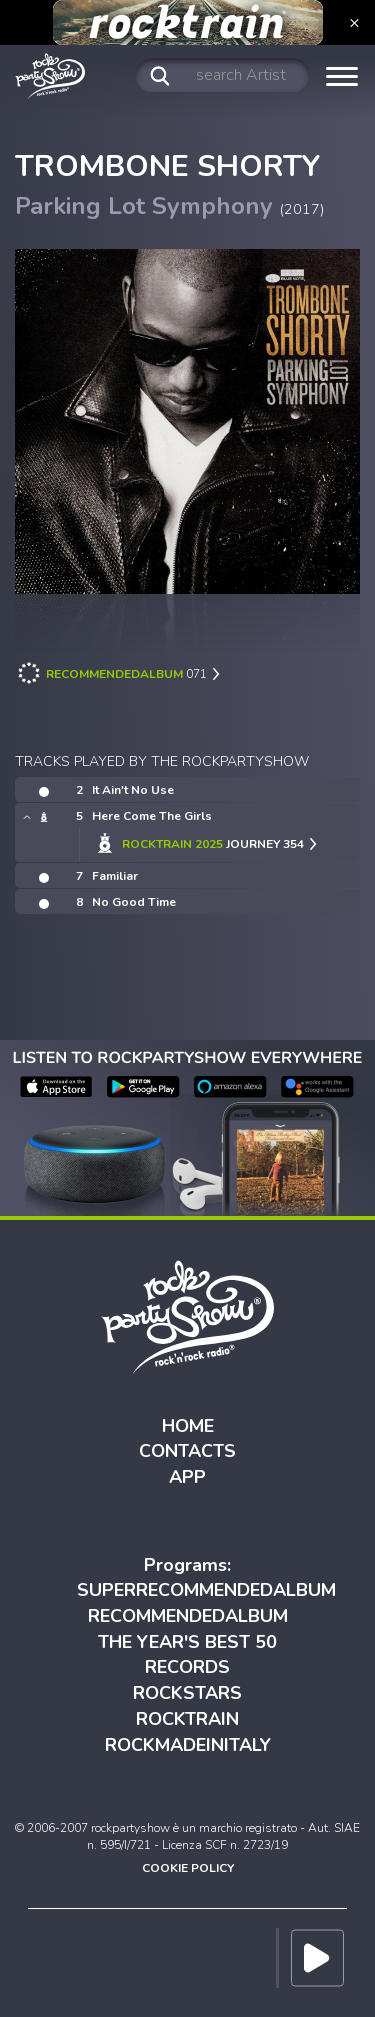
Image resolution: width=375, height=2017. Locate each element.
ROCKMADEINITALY (188, 1745)
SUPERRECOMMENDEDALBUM (206, 1590)
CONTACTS (187, 1451)
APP (187, 1477)
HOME (188, 1426)
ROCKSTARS (187, 1693)
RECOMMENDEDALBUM (188, 1616)
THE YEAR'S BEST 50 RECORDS (187, 1655)
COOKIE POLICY (188, 1868)
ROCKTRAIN (187, 1719)
